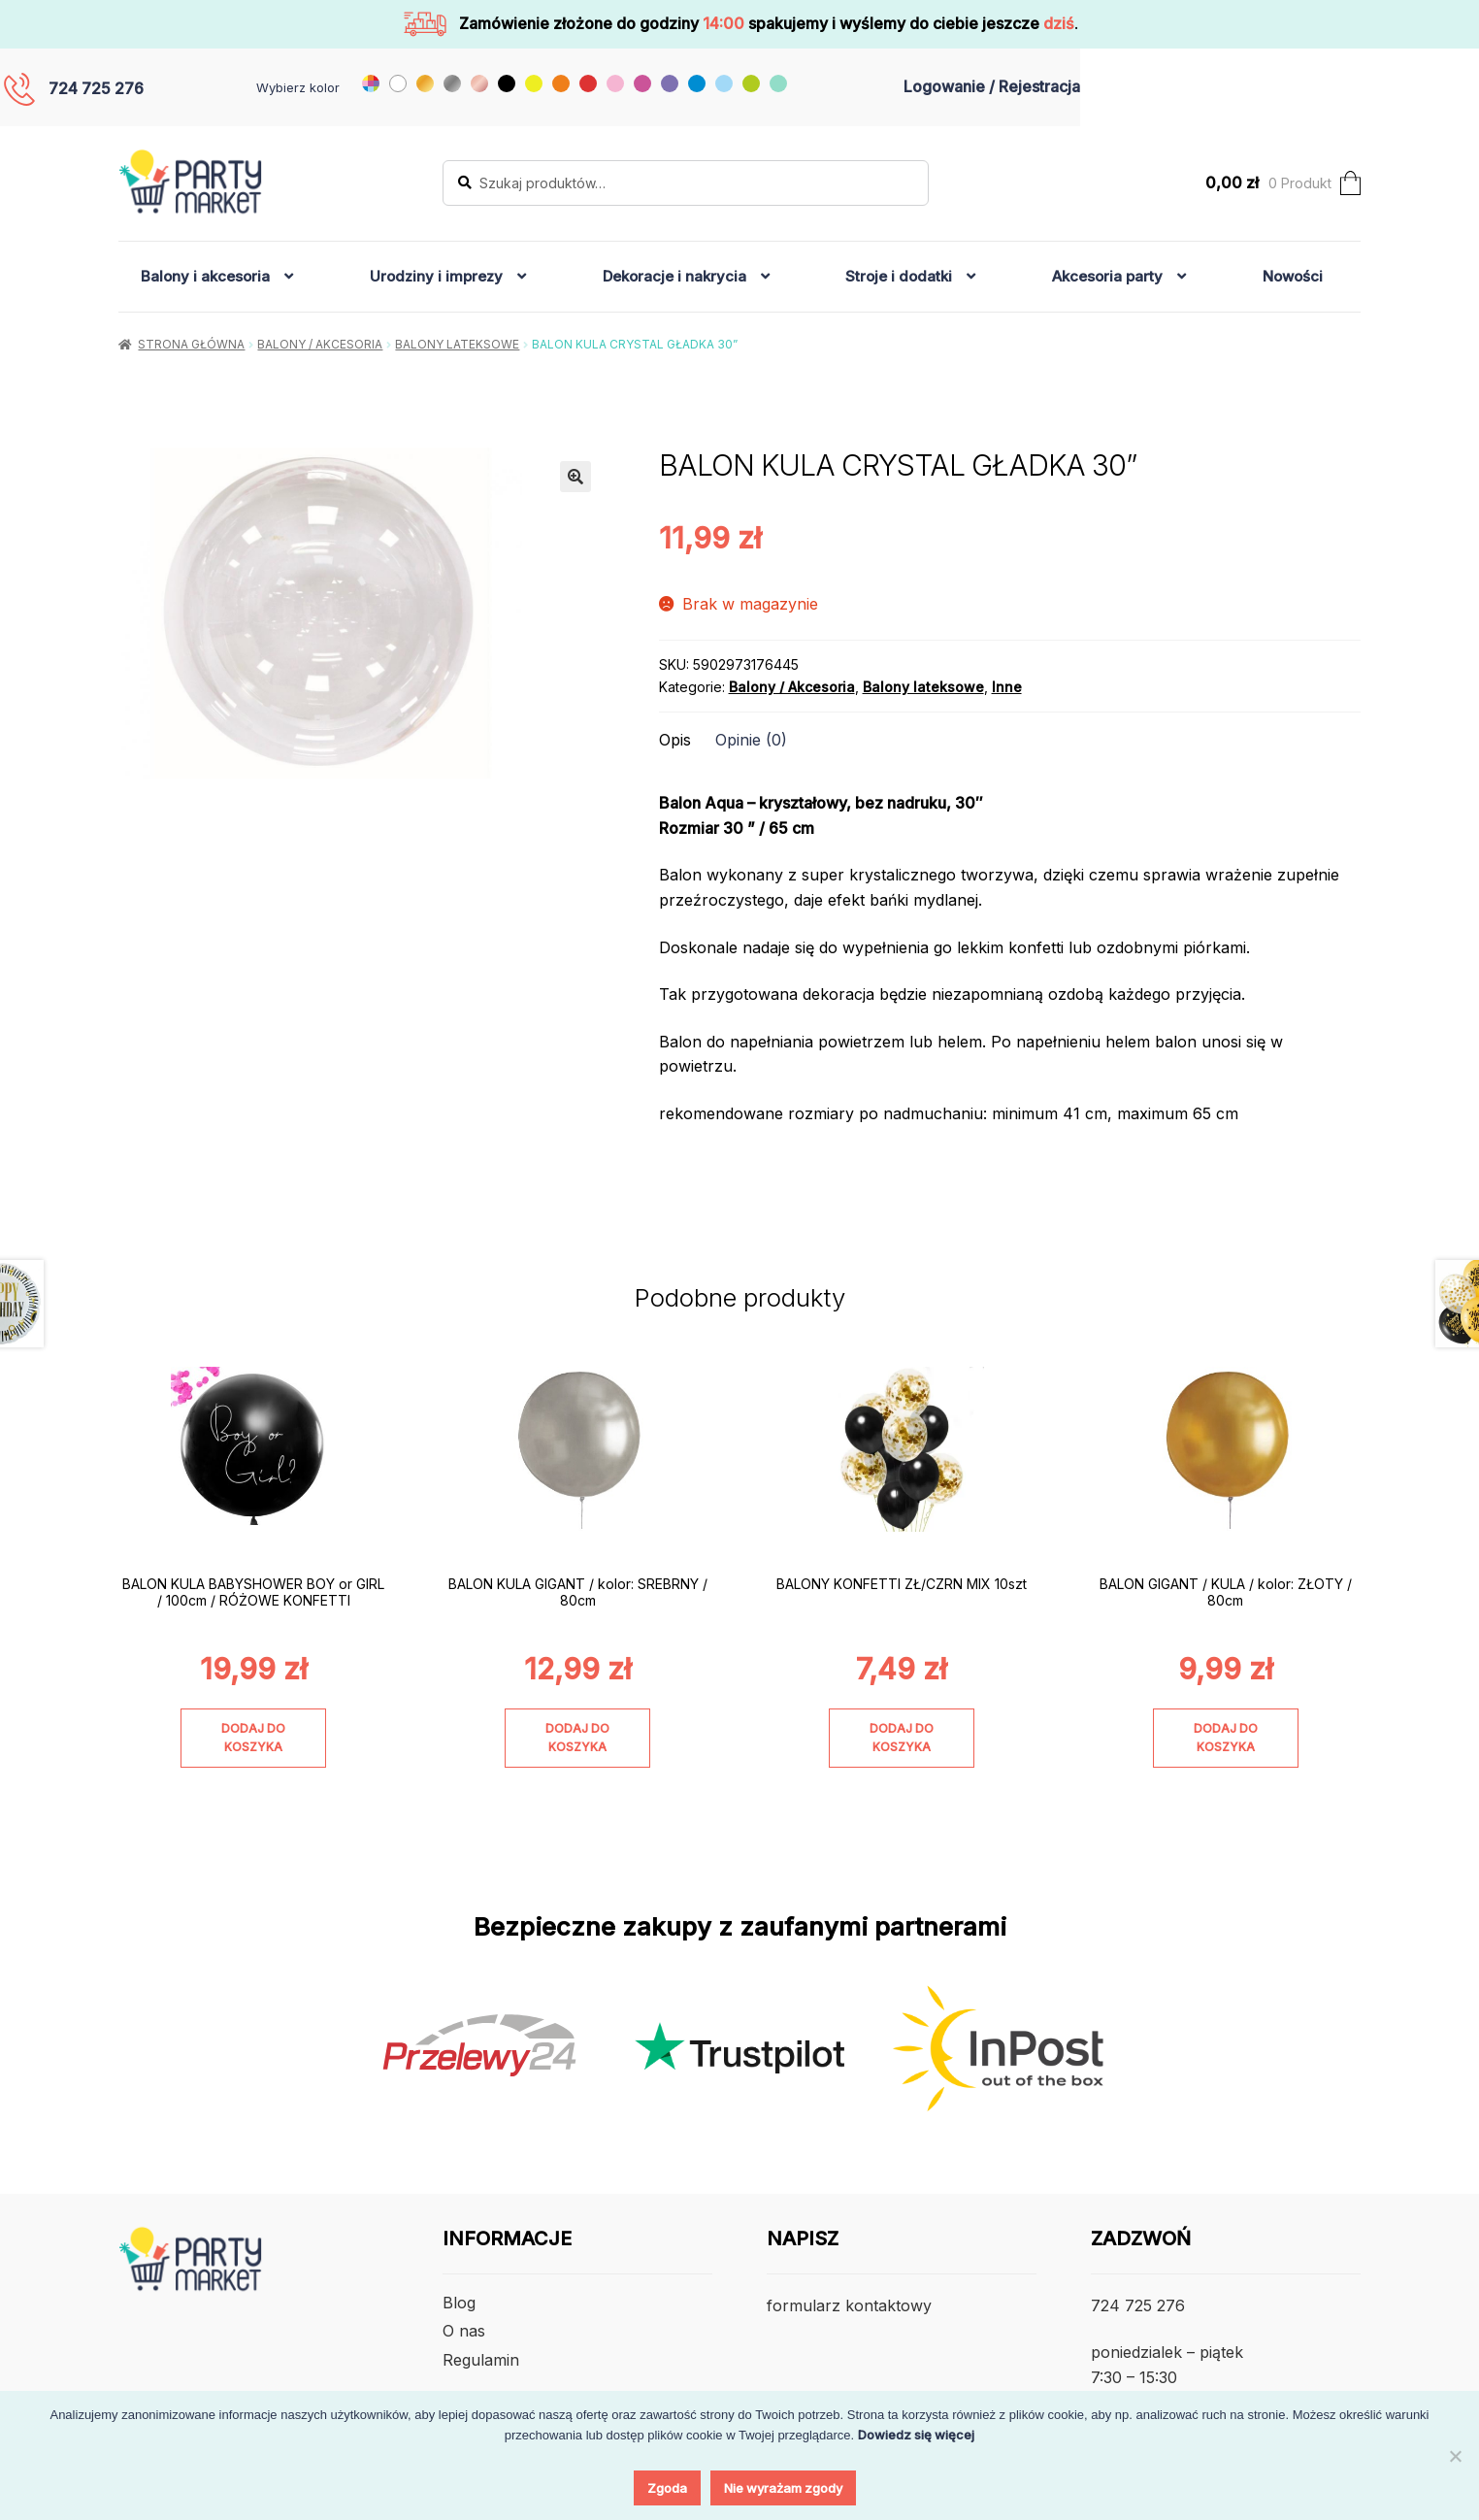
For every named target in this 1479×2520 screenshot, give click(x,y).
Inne (1007, 687)
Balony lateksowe (457, 344)
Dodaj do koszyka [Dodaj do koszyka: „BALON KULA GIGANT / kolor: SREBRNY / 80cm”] (577, 1737)
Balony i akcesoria (205, 276)
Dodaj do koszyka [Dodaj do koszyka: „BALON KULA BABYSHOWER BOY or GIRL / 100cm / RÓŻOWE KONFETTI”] (253, 1737)
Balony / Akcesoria (319, 344)
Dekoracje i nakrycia (674, 276)
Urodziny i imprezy (436, 276)
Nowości (1293, 276)
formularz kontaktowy (849, 2305)
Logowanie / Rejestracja (992, 86)
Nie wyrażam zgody (783, 2488)
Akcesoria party (1107, 276)
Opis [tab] (675, 739)
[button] (575, 476)
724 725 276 (96, 88)
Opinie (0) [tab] (751, 739)
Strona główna (191, 344)
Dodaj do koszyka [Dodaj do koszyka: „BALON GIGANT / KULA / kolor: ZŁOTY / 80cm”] (1226, 1737)
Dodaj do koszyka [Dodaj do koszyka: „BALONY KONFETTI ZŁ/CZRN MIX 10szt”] (902, 1737)
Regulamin (481, 2360)
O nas (464, 2330)
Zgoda (667, 2488)
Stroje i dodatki (898, 276)
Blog (459, 2302)
